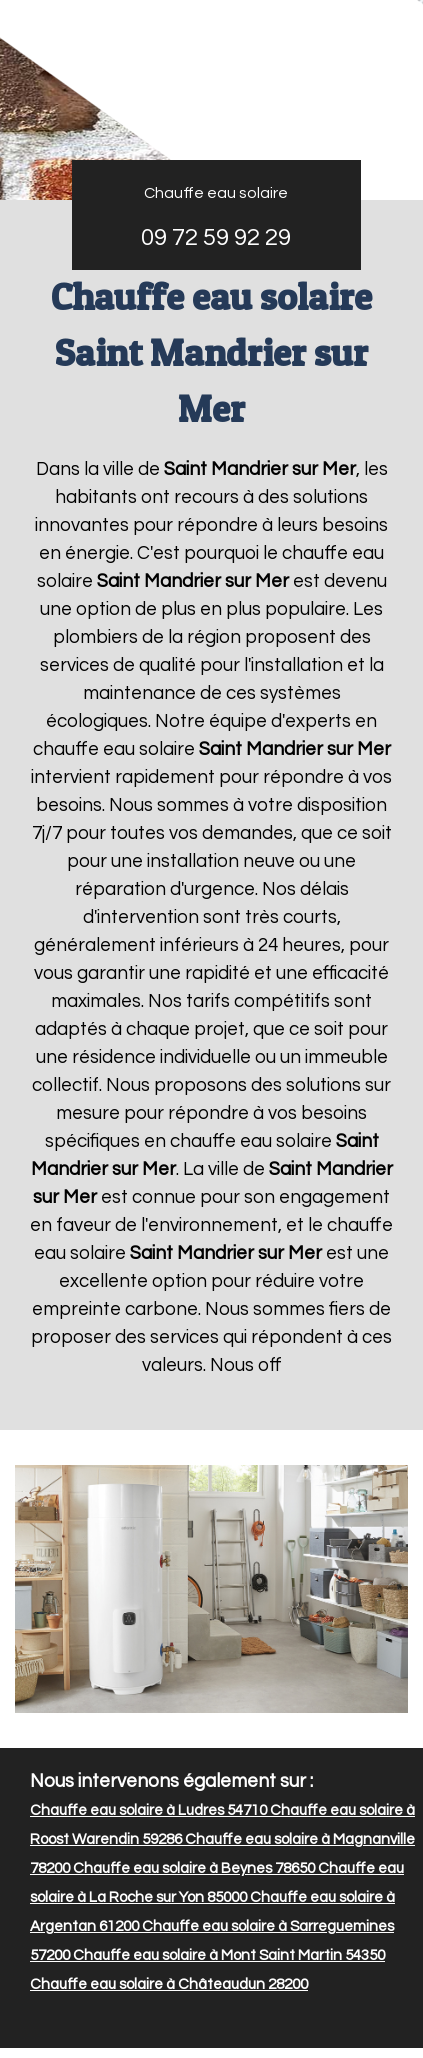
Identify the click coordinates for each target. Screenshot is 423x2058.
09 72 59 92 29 (216, 237)
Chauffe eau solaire (216, 193)
